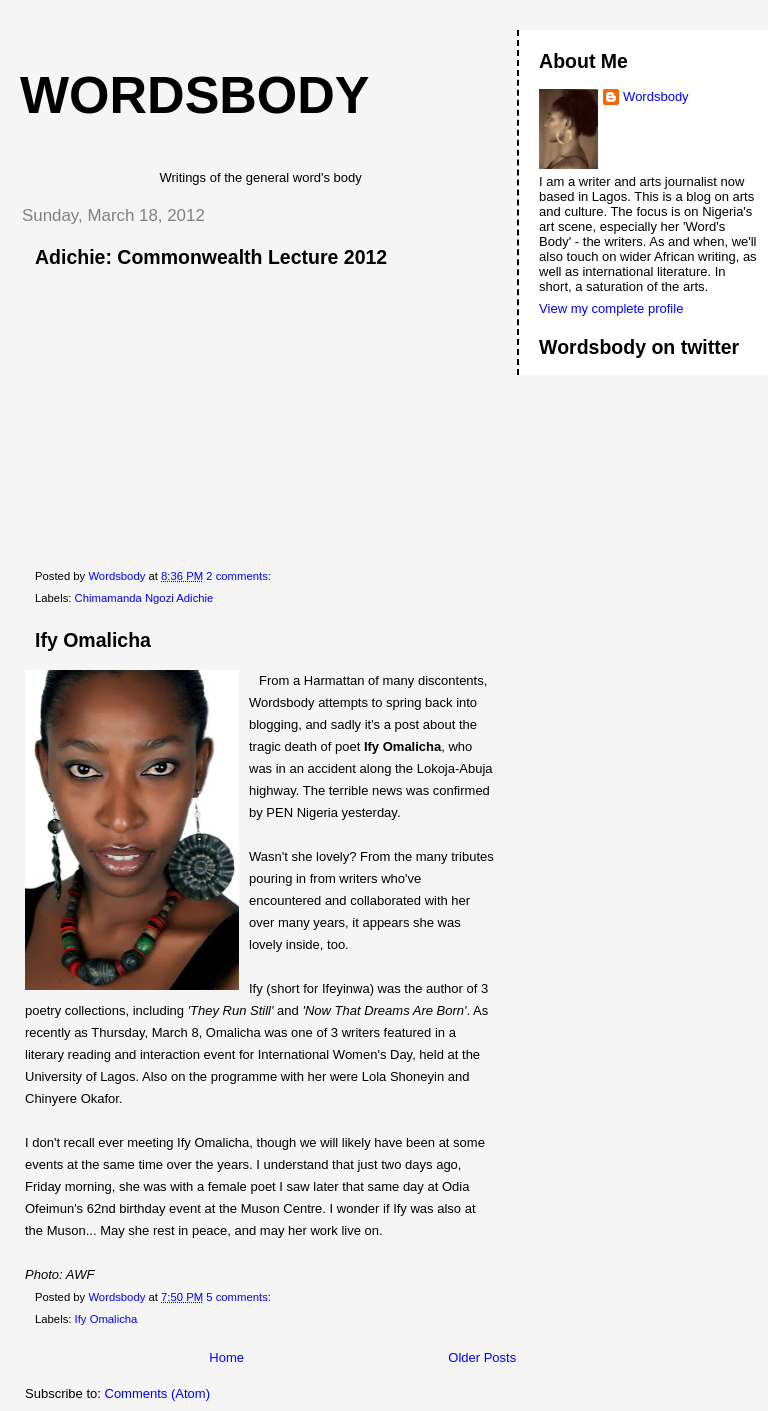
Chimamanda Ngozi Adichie (144, 598)
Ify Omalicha (93, 640)
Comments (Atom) (157, 1393)
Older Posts (482, 1357)
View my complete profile (611, 308)
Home (226, 1357)
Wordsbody (656, 96)
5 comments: (240, 1297)
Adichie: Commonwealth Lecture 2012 (211, 257)
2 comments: (240, 576)
